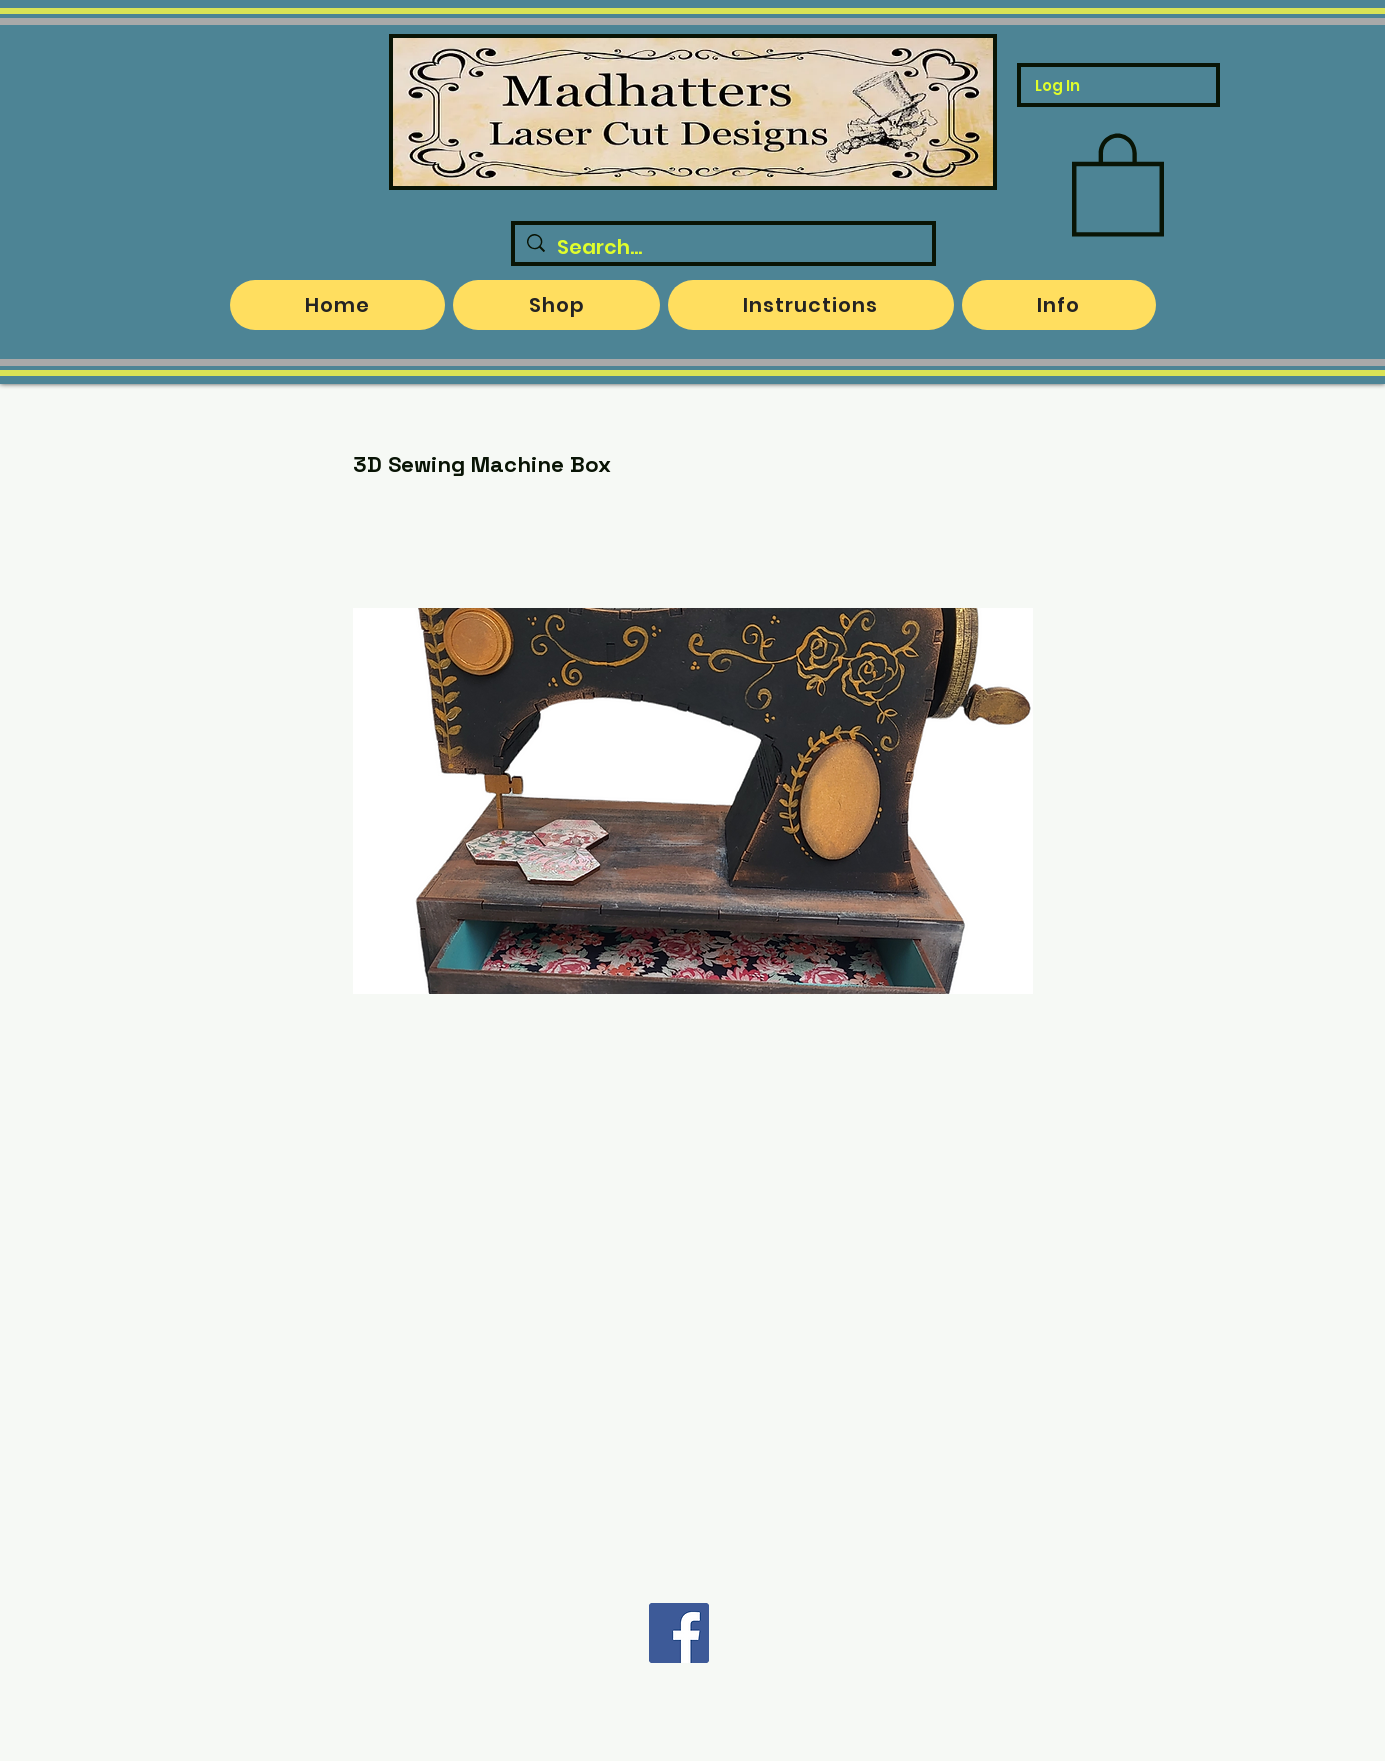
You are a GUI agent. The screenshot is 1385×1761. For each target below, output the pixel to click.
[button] (1118, 182)
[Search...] (723, 247)
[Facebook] (679, 1633)
